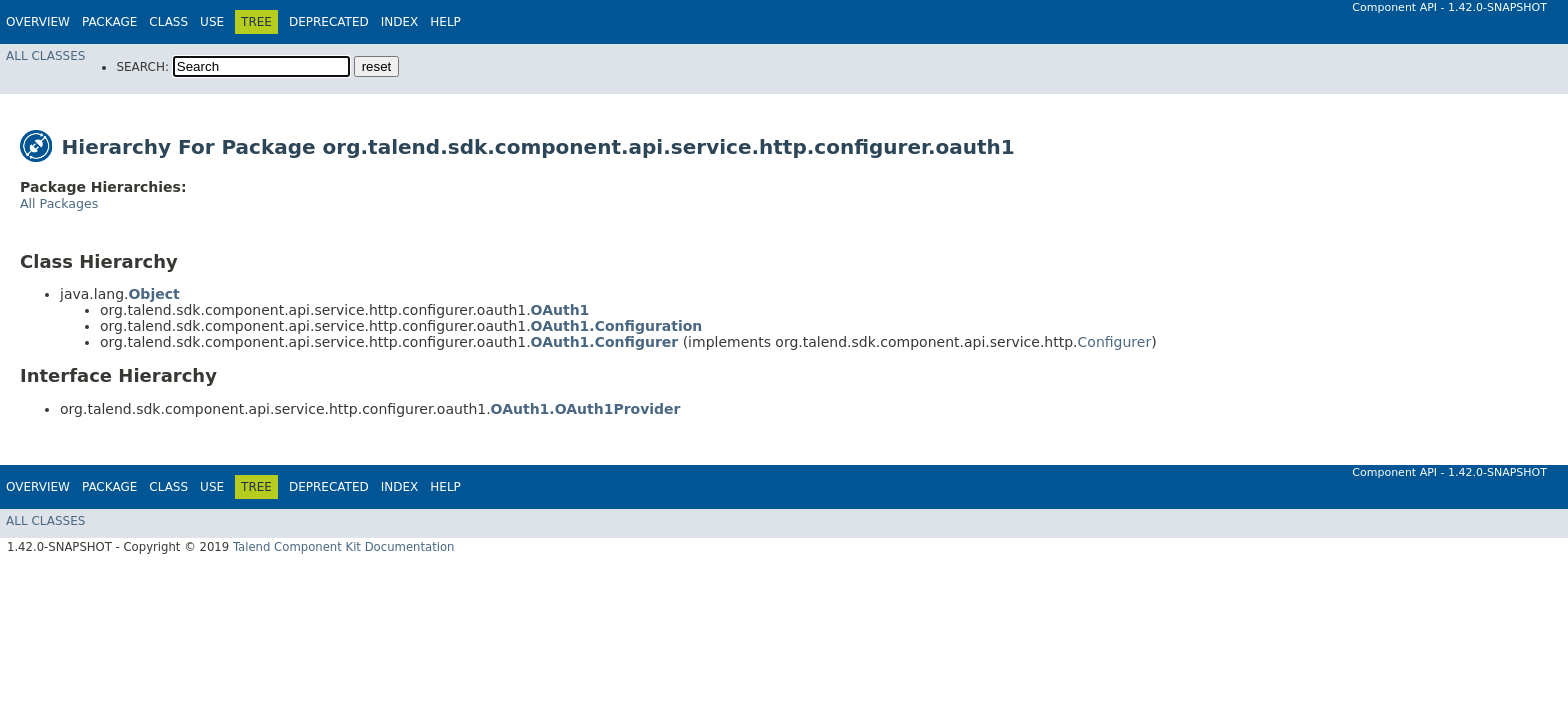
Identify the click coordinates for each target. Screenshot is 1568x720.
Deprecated (329, 22)
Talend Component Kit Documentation (344, 547)
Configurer (1115, 342)
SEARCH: (142, 67)
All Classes (45, 56)
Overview (38, 22)
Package (109, 22)
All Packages (59, 203)
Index (400, 22)
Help (445, 22)
